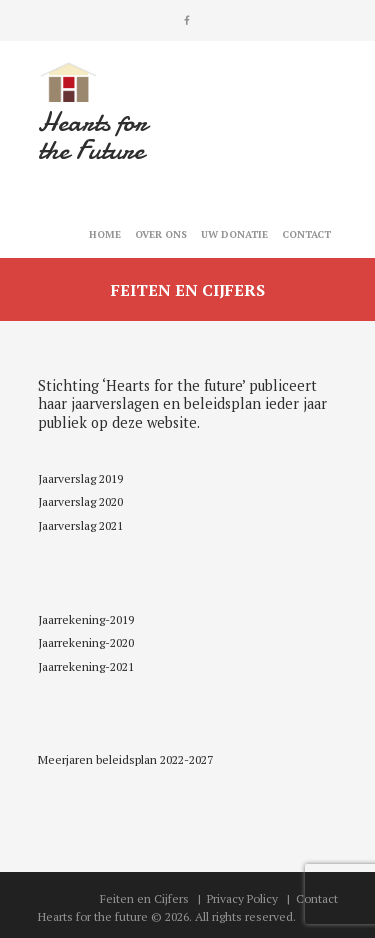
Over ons (161, 234)
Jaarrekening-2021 (86, 666)
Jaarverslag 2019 (80, 478)
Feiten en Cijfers (144, 898)
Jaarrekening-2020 (86, 642)
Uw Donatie (234, 234)
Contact (306, 234)
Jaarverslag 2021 (80, 525)
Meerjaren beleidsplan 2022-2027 (125, 759)
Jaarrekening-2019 (86, 619)
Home (105, 234)
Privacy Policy (242, 898)
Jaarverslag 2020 (80, 501)
